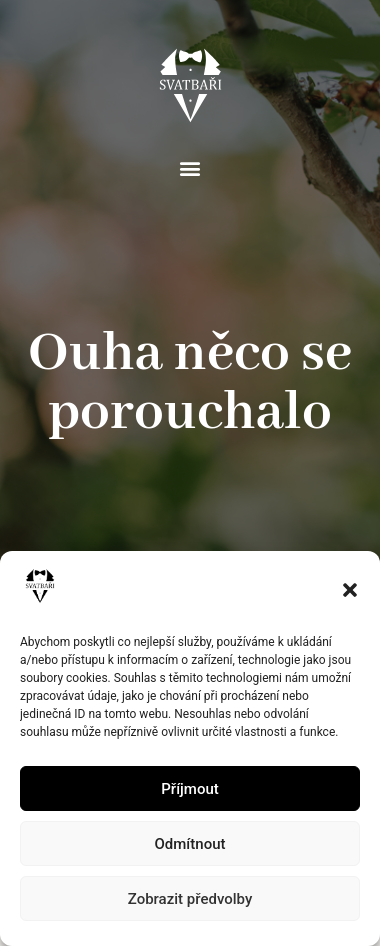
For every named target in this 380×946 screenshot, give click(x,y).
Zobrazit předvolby (190, 899)
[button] (350, 590)
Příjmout (189, 789)
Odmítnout (190, 844)
